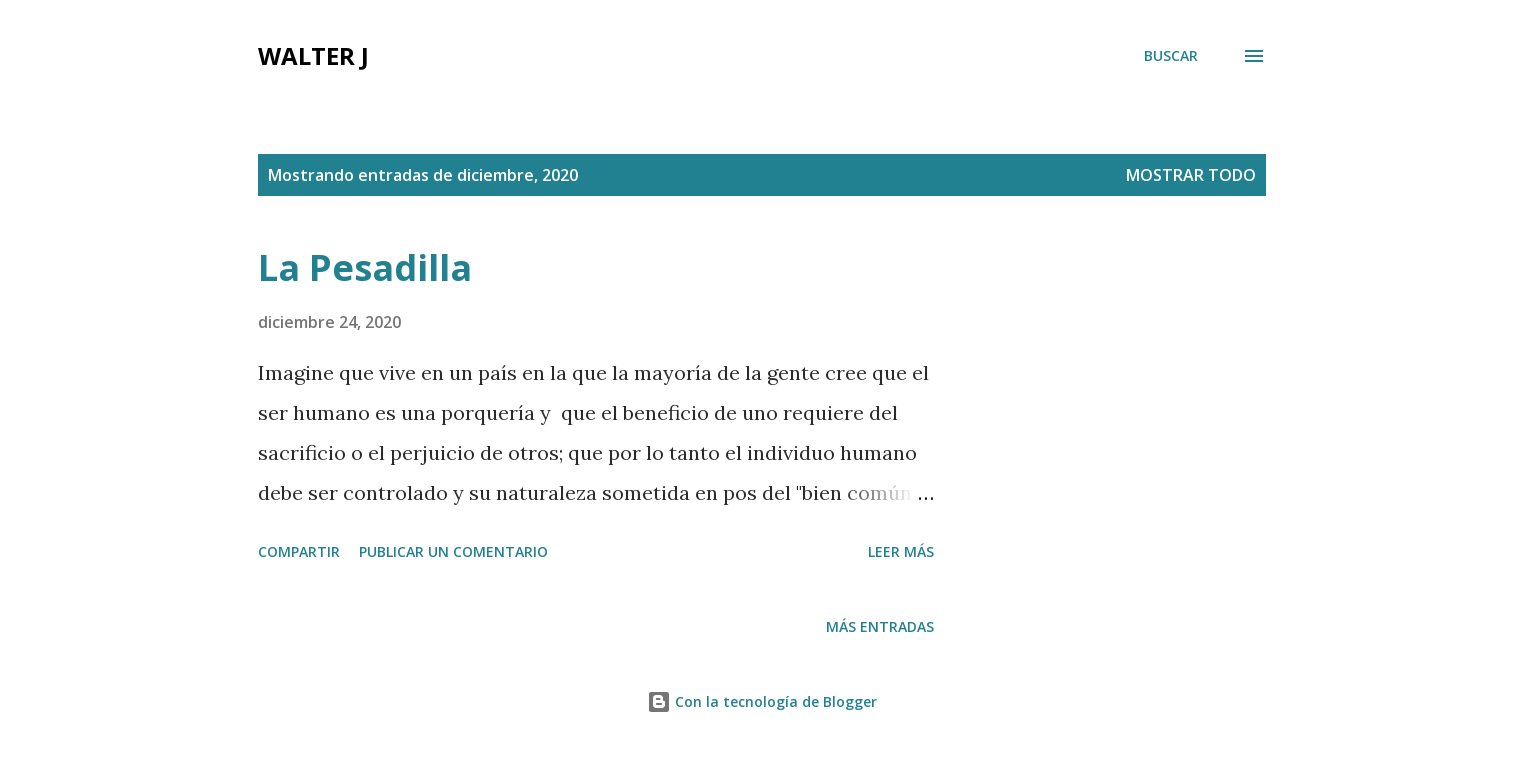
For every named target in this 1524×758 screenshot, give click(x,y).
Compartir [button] (299, 551)
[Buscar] (1171, 56)
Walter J (313, 55)
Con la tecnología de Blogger (762, 701)
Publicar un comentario (453, 551)
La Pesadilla (365, 267)
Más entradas (880, 626)
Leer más (901, 551)
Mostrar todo (1191, 175)
